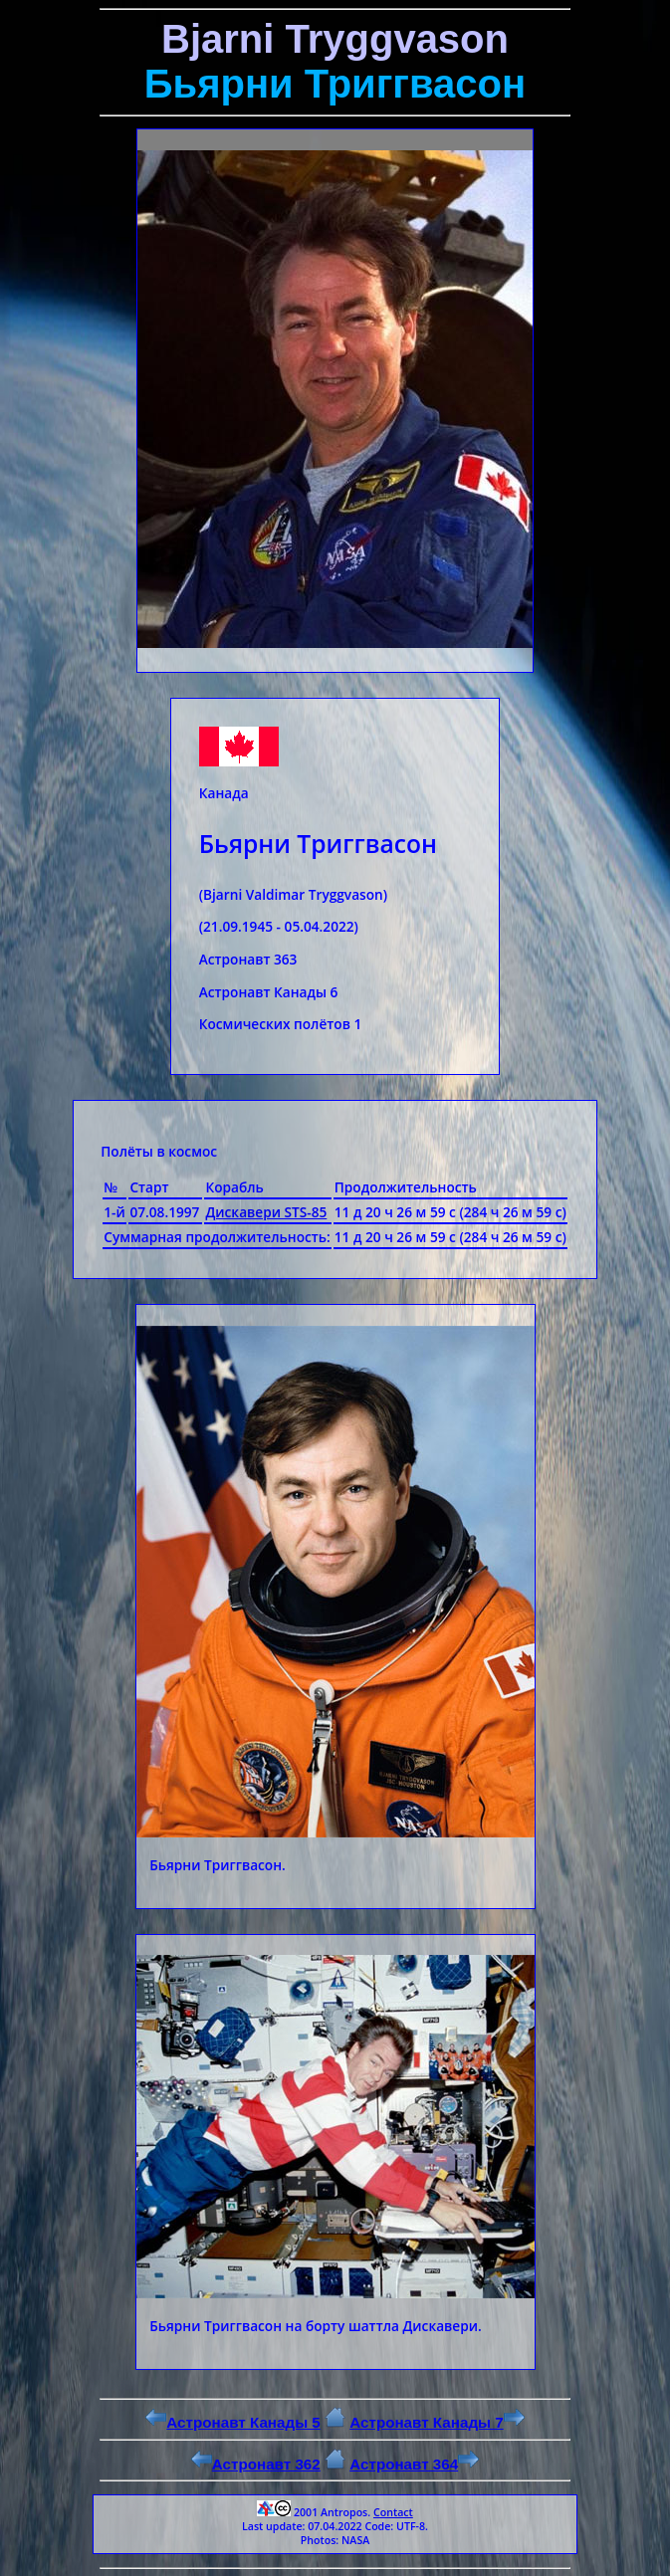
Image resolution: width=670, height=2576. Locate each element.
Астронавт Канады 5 (232, 2422)
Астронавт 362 (256, 2464)
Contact (393, 2512)
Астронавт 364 (414, 2464)
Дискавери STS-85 (266, 1211)
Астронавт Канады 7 (436, 2422)
